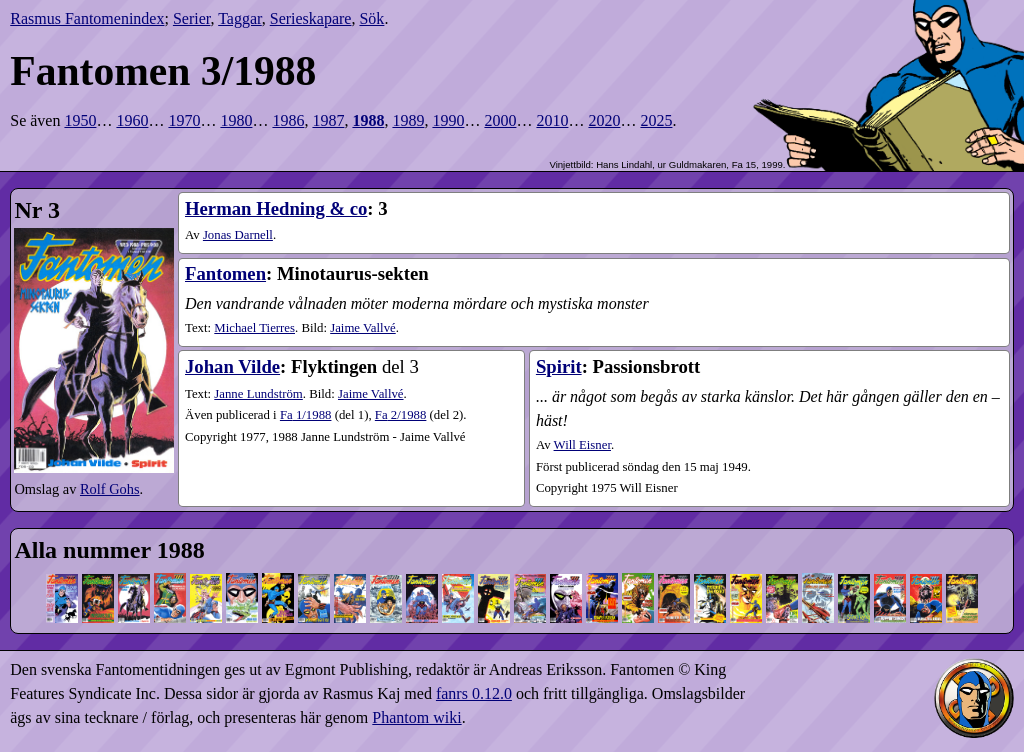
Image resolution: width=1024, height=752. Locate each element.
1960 (132, 120)
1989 (408, 120)
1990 (448, 120)
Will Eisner (582, 445)
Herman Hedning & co (276, 208)
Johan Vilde (232, 366)
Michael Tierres (254, 328)
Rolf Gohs (110, 489)
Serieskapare (311, 18)
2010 (552, 120)
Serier (192, 18)
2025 (656, 120)
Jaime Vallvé (363, 328)
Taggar (240, 18)
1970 (184, 120)
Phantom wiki (416, 717)
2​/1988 (401, 415)
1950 (80, 120)
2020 (604, 120)
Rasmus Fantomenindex (87, 18)
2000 (500, 120)
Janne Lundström (258, 394)
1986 (288, 120)
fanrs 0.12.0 (474, 693)
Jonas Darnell (238, 235)
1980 (236, 120)
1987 (328, 120)
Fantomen (225, 273)
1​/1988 (306, 415)
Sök (371, 18)
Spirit (559, 366)
